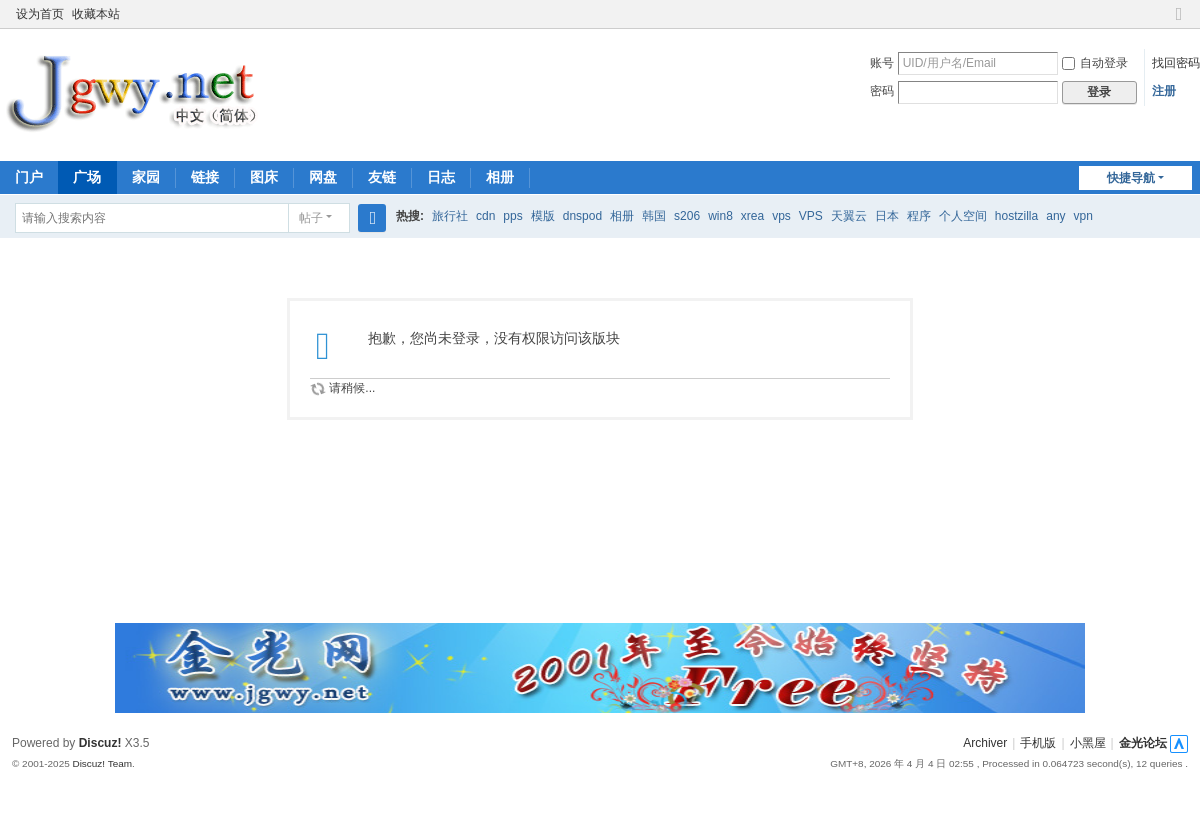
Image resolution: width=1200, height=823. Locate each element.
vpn (1083, 216)
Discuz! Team (102, 763)
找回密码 (1176, 63)
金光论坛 (1143, 743)
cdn (485, 216)
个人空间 (963, 216)
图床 (264, 177)
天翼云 (849, 216)
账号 (882, 63)
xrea (752, 216)
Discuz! (100, 743)
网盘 (323, 177)
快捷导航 (1131, 178)
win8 (720, 216)
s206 (687, 216)
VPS (811, 216)
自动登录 (1095, 63)
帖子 (311, 218)
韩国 (654, 216)
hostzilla (1016, 216)
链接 (205, 177)
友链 (382, 177)
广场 (87, 177)
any (1055, 216)
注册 (1164, 91)
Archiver (985, 743)
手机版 (1038, 743)
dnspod (582, 216)
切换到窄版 (1179, 22)
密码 (882, 91)
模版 (543, 216)
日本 (887, 216)
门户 (29, 177)
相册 (500, 177)
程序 (919, 216)
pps (512, 216)
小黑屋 (1088, 743)
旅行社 (450, 216)
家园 (146, 177)
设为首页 (40, 14)
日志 (441, 177)
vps (781, 216)
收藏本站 (96, 14)
